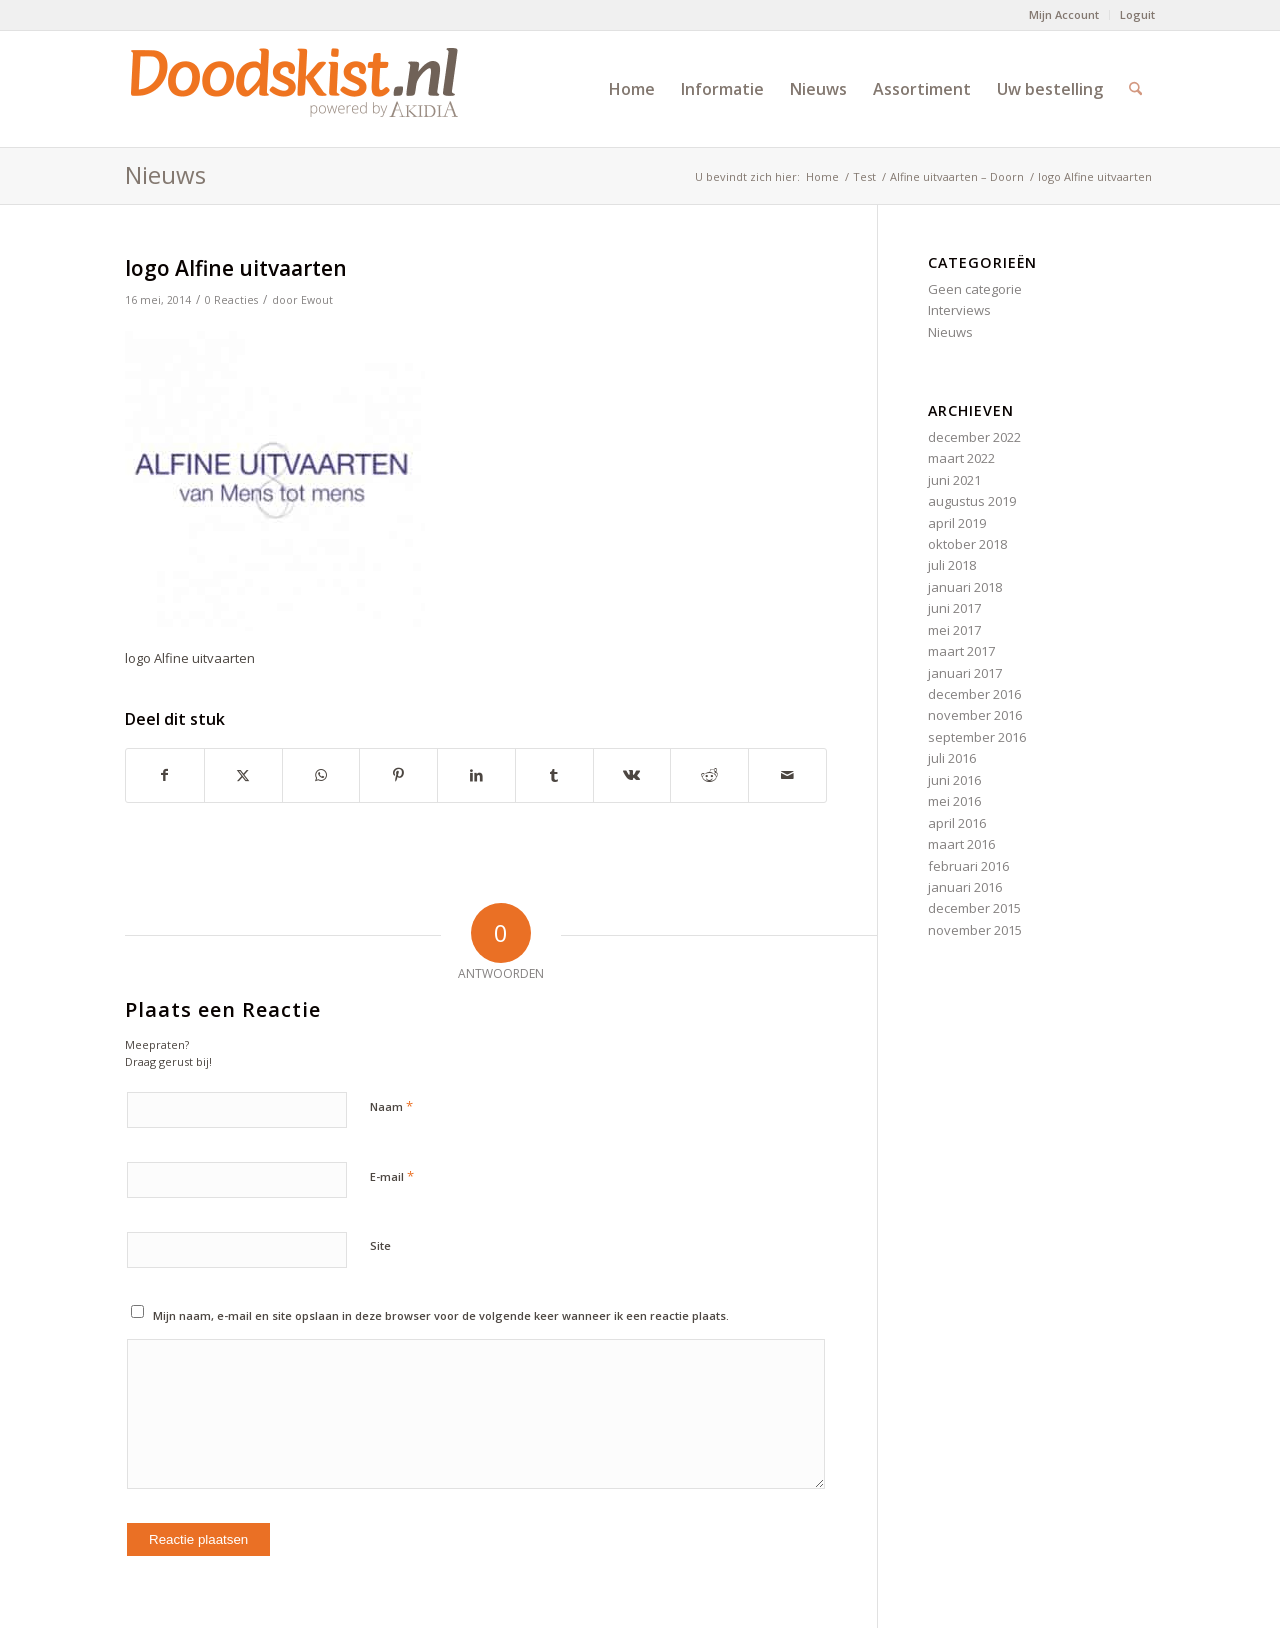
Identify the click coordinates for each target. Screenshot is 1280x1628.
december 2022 (974, 437)
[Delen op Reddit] (709, 775)
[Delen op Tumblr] (554, 775)
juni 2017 (954, 608)
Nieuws (165, 174)
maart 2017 (961, 651)
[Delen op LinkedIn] (476, 775)
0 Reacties (231, 300)
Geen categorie (975, 289)
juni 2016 (954, 780)
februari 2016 (968, 866)
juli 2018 (952, 565)
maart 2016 (961, 844)
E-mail (392, 1176)
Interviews (959, 310)
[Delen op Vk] (632, 775)
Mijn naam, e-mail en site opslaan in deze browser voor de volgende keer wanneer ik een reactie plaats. (441, 1315)
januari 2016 (965, 887)
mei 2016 (954, 801)
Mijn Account (1064, 14)
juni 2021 (954, 480)
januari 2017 (965, 673)
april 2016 (957, 823)
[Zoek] (1135, 89)
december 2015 (974, 908)
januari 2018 (965, 587)
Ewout (317, 300)
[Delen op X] (243, 775)
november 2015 (975, 930)
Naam (391, 1106)
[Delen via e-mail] (787, 775)
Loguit (1137, 14)
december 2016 (974, 694)
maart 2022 (961, 458)
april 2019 (957, 523)
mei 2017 (954, 630)
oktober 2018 (967, 544)
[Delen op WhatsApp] (321, 775)
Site (380, 1245)
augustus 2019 (972, 501)
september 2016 (977, 737)
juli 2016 (952, 758)
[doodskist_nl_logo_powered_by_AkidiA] (295, 89)
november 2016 (975, 715)
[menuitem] (1064, 15)
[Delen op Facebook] (165, 775)
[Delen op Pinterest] (398, 775)
